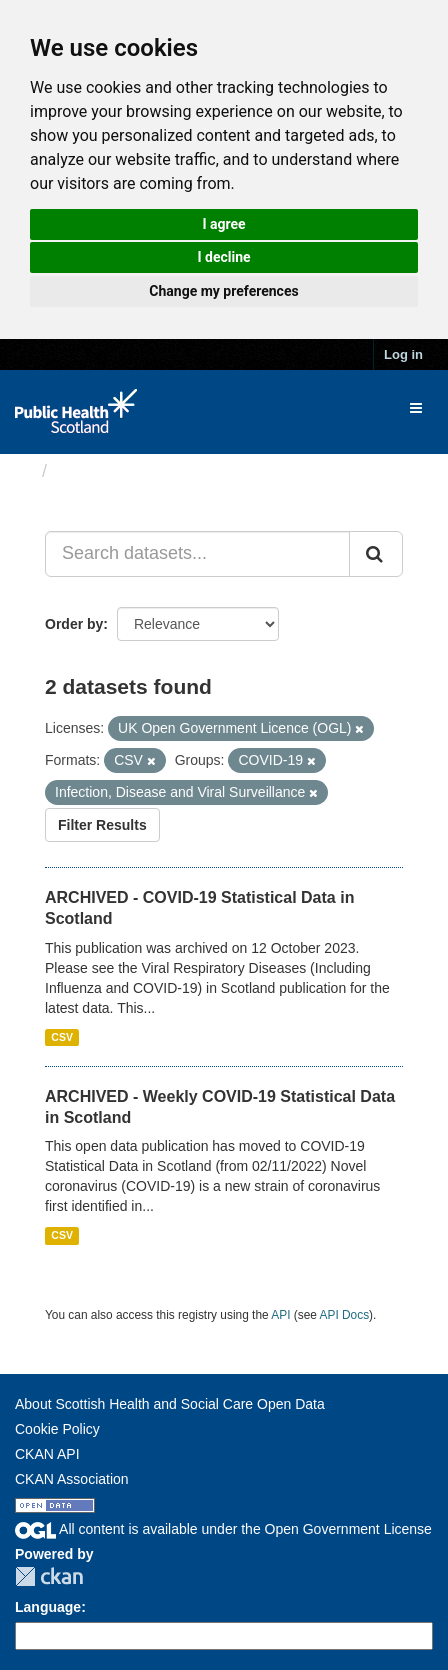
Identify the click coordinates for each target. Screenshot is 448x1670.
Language (48, 1607)
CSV (62, 1037)
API (280, 1315)
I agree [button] (223, 224)
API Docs (345, 1315)
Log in (403, 354)
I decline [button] (223, 257)
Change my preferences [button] (223, 291)
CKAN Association (72, 1479)
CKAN (49, 1576)
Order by (74, 624)
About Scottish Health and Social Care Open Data (170, 1404)
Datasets (94, 471)
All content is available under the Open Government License (223, 1529)
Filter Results (102, 825)
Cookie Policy (57, 1429)
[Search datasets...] (197, 554)
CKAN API (47, 1454)
